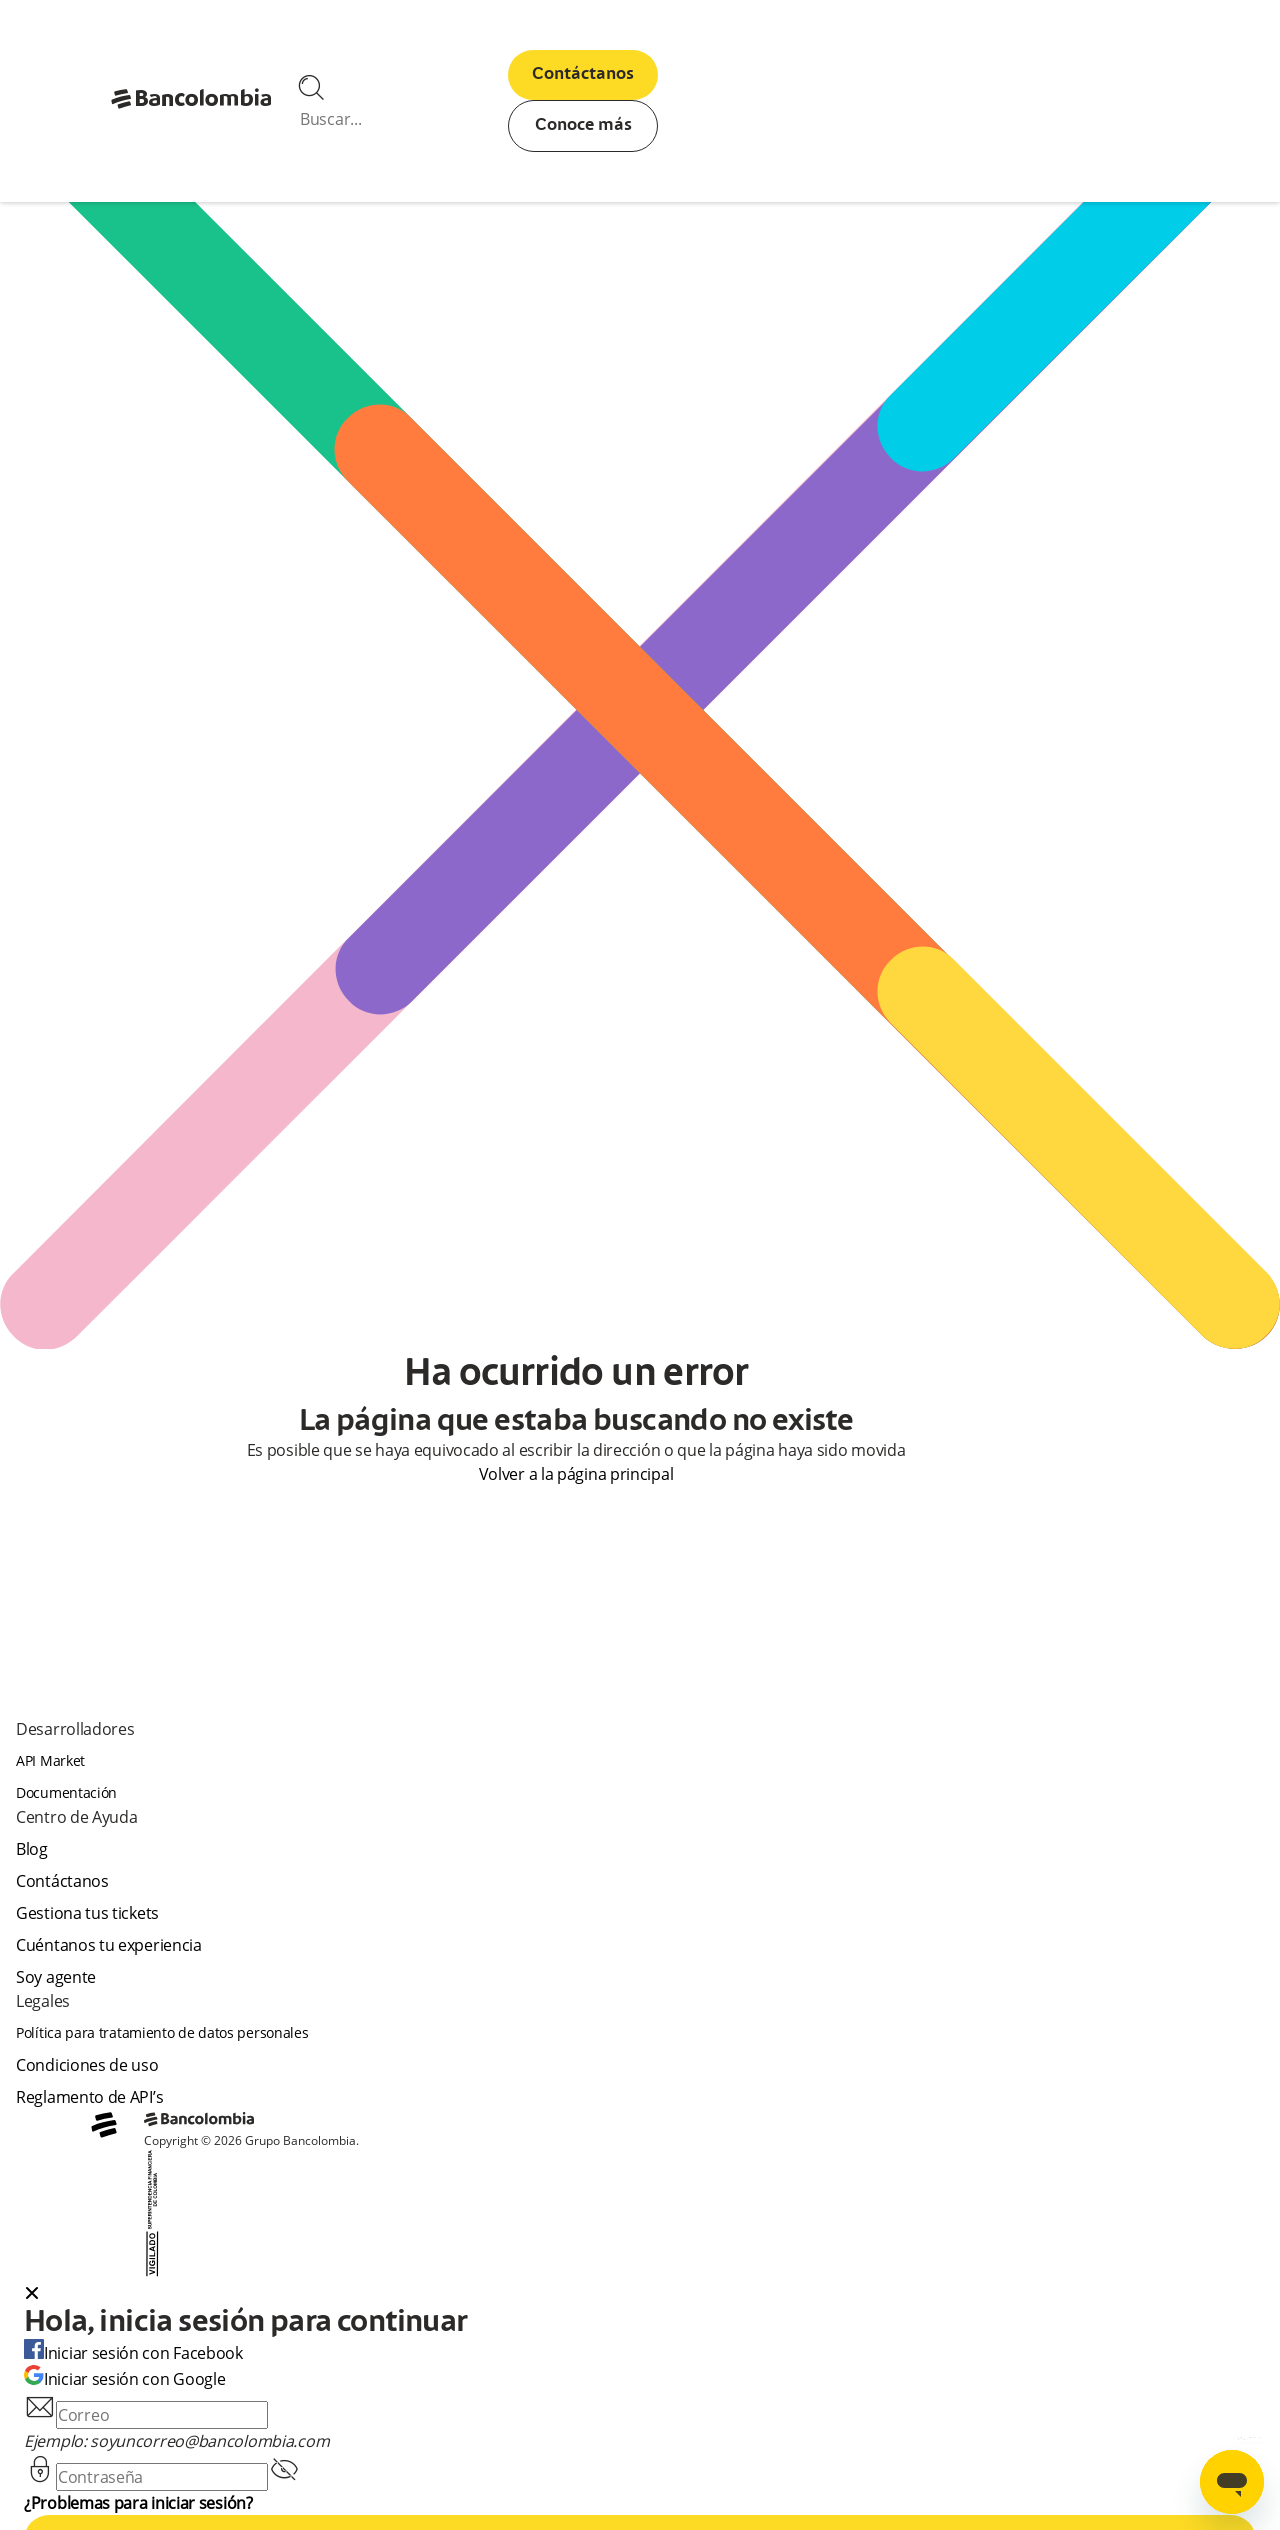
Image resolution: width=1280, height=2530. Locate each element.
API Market (50, 1760)
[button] (640, 2295)
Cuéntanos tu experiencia (109, 1945)
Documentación (66, 1792)
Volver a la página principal (576, 1474)
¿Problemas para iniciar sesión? (138, 2503)
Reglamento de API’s (89, 2097)
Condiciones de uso (87, 2065)
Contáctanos (583, 75)
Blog (32, 1849)
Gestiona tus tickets (87, 1913)
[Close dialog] (32, 2295)
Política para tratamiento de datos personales (162, 2032)
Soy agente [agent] (56, 1977)
